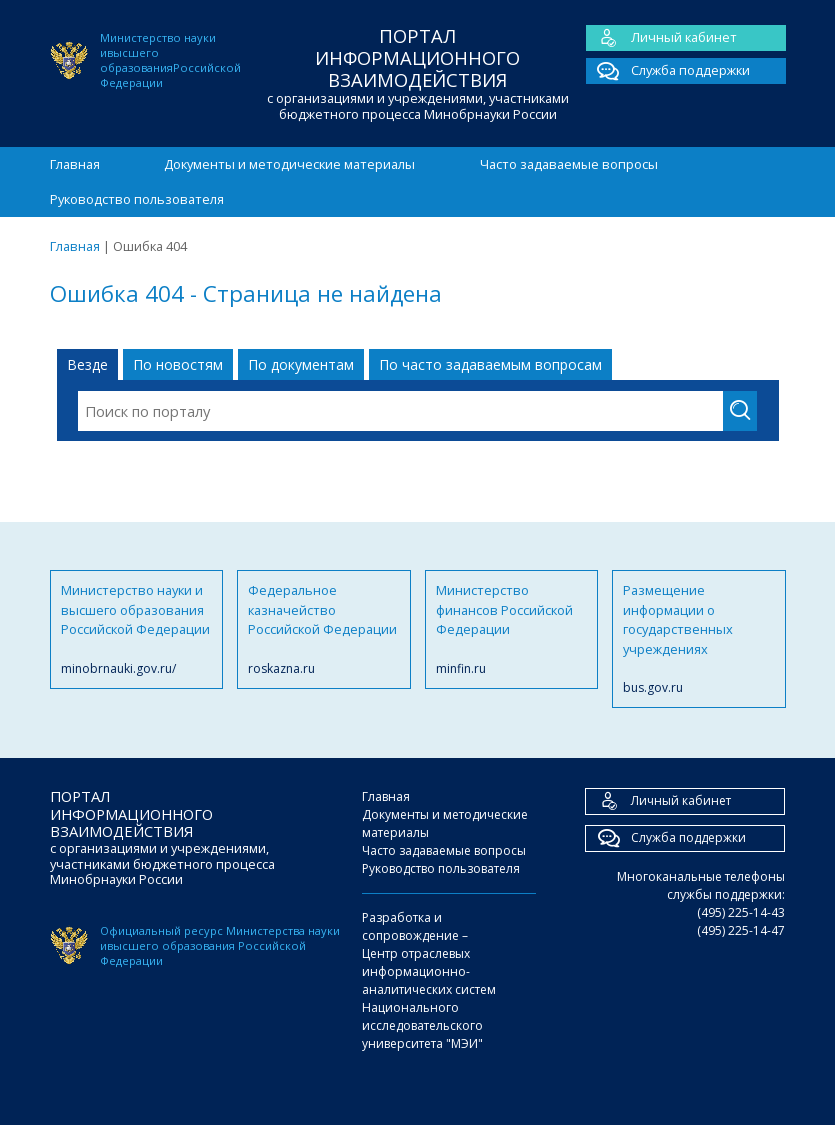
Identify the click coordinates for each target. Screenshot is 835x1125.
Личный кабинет (661, 38)
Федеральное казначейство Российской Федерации (324, 629)
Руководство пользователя (137, 199)
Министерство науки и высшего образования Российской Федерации (137, 629)
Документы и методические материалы (289, 164)
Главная (75, 164)
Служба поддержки (668, 71)
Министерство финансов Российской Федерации (512, 629)
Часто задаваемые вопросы (569, 164)
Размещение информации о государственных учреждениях (699, 639)
